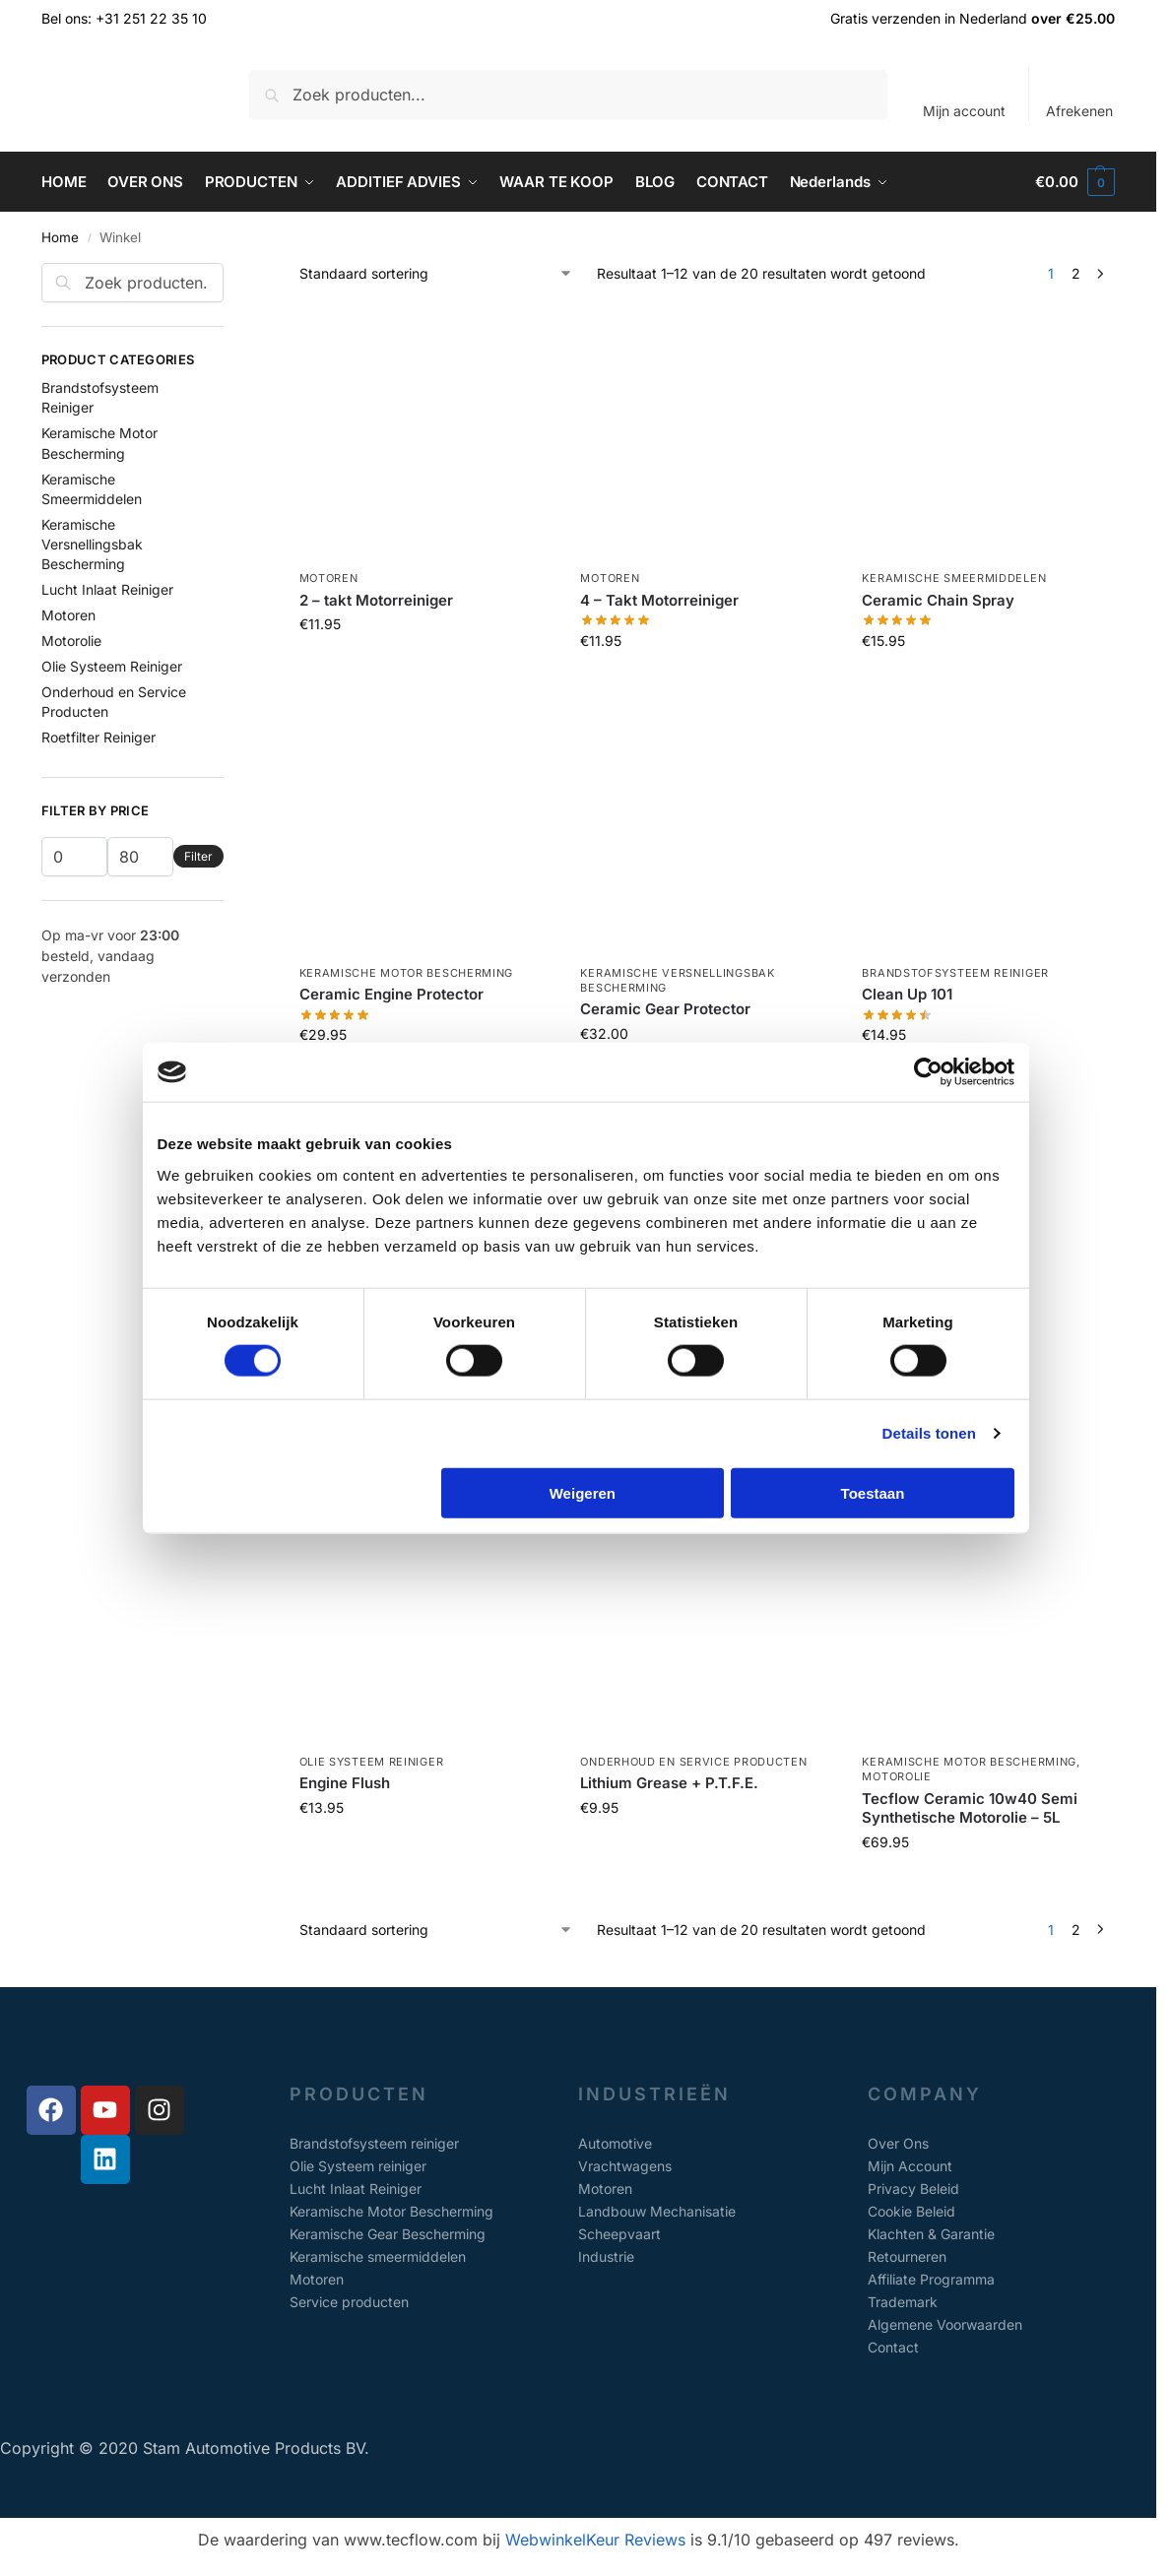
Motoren (328, 578)
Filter (198, 856)
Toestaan (873, 1492)
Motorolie (896, 1776)
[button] (1075, 182)
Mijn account (964, 110)
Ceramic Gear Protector (665, 1008)
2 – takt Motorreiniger (376, 600)
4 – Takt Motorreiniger (659, 600)
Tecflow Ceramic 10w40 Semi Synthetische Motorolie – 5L (969, 1808)
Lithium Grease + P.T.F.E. (669, 1782)
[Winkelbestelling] (436, 273)
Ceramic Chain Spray (938, 600)
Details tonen (929, 1433)
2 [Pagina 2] (1076, 273)
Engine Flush (344, 1782)
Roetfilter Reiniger (98, 737)
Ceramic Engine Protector (391, 994)
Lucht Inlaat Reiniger (107, 589)
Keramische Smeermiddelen (954, 578)
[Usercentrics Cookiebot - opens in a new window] (928, 1072)
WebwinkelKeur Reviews (595, 2539)
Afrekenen (1079, 110)
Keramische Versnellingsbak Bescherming (92, 544)
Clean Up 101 (907, 994)
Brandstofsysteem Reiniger (955, 973)
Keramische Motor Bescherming (406, 973)
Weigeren (583, 1492)
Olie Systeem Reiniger (371, 1762)
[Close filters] (229, 275)
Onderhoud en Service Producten (693, 1762)
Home (60, 237)
